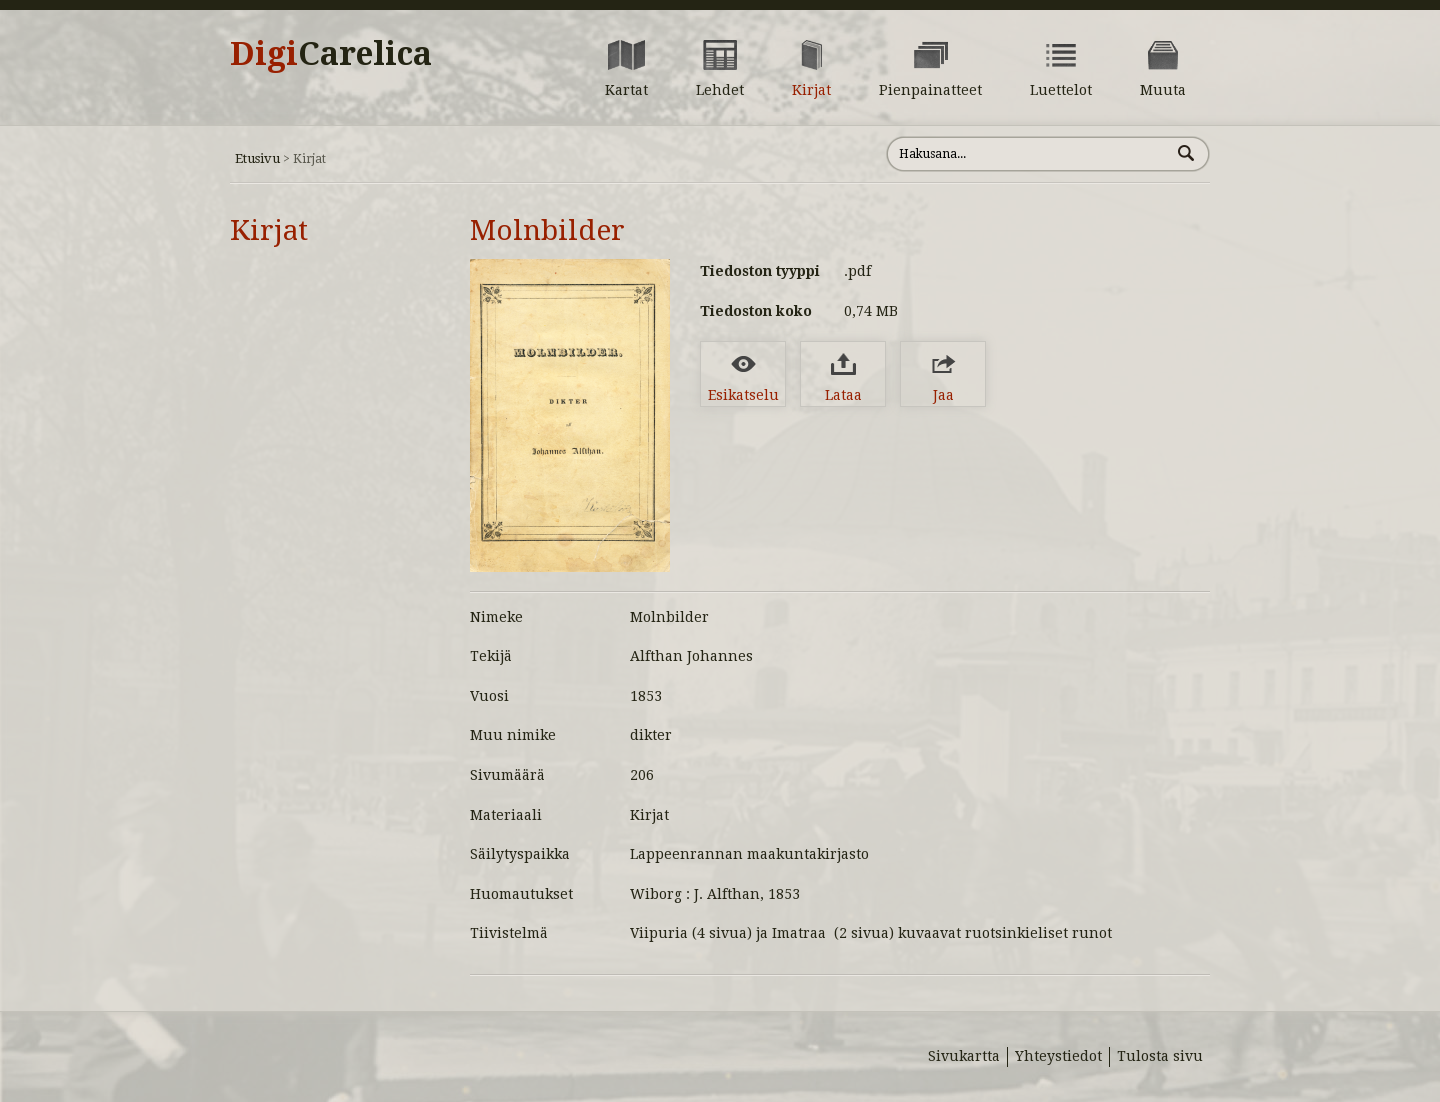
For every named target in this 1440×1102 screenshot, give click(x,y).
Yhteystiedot (1058, 1056)
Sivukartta (964, 1056)
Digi (331, 54)
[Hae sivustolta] (1028, 154)
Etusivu (257, 158)
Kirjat (269, 230)
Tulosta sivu (1160, 1056)
